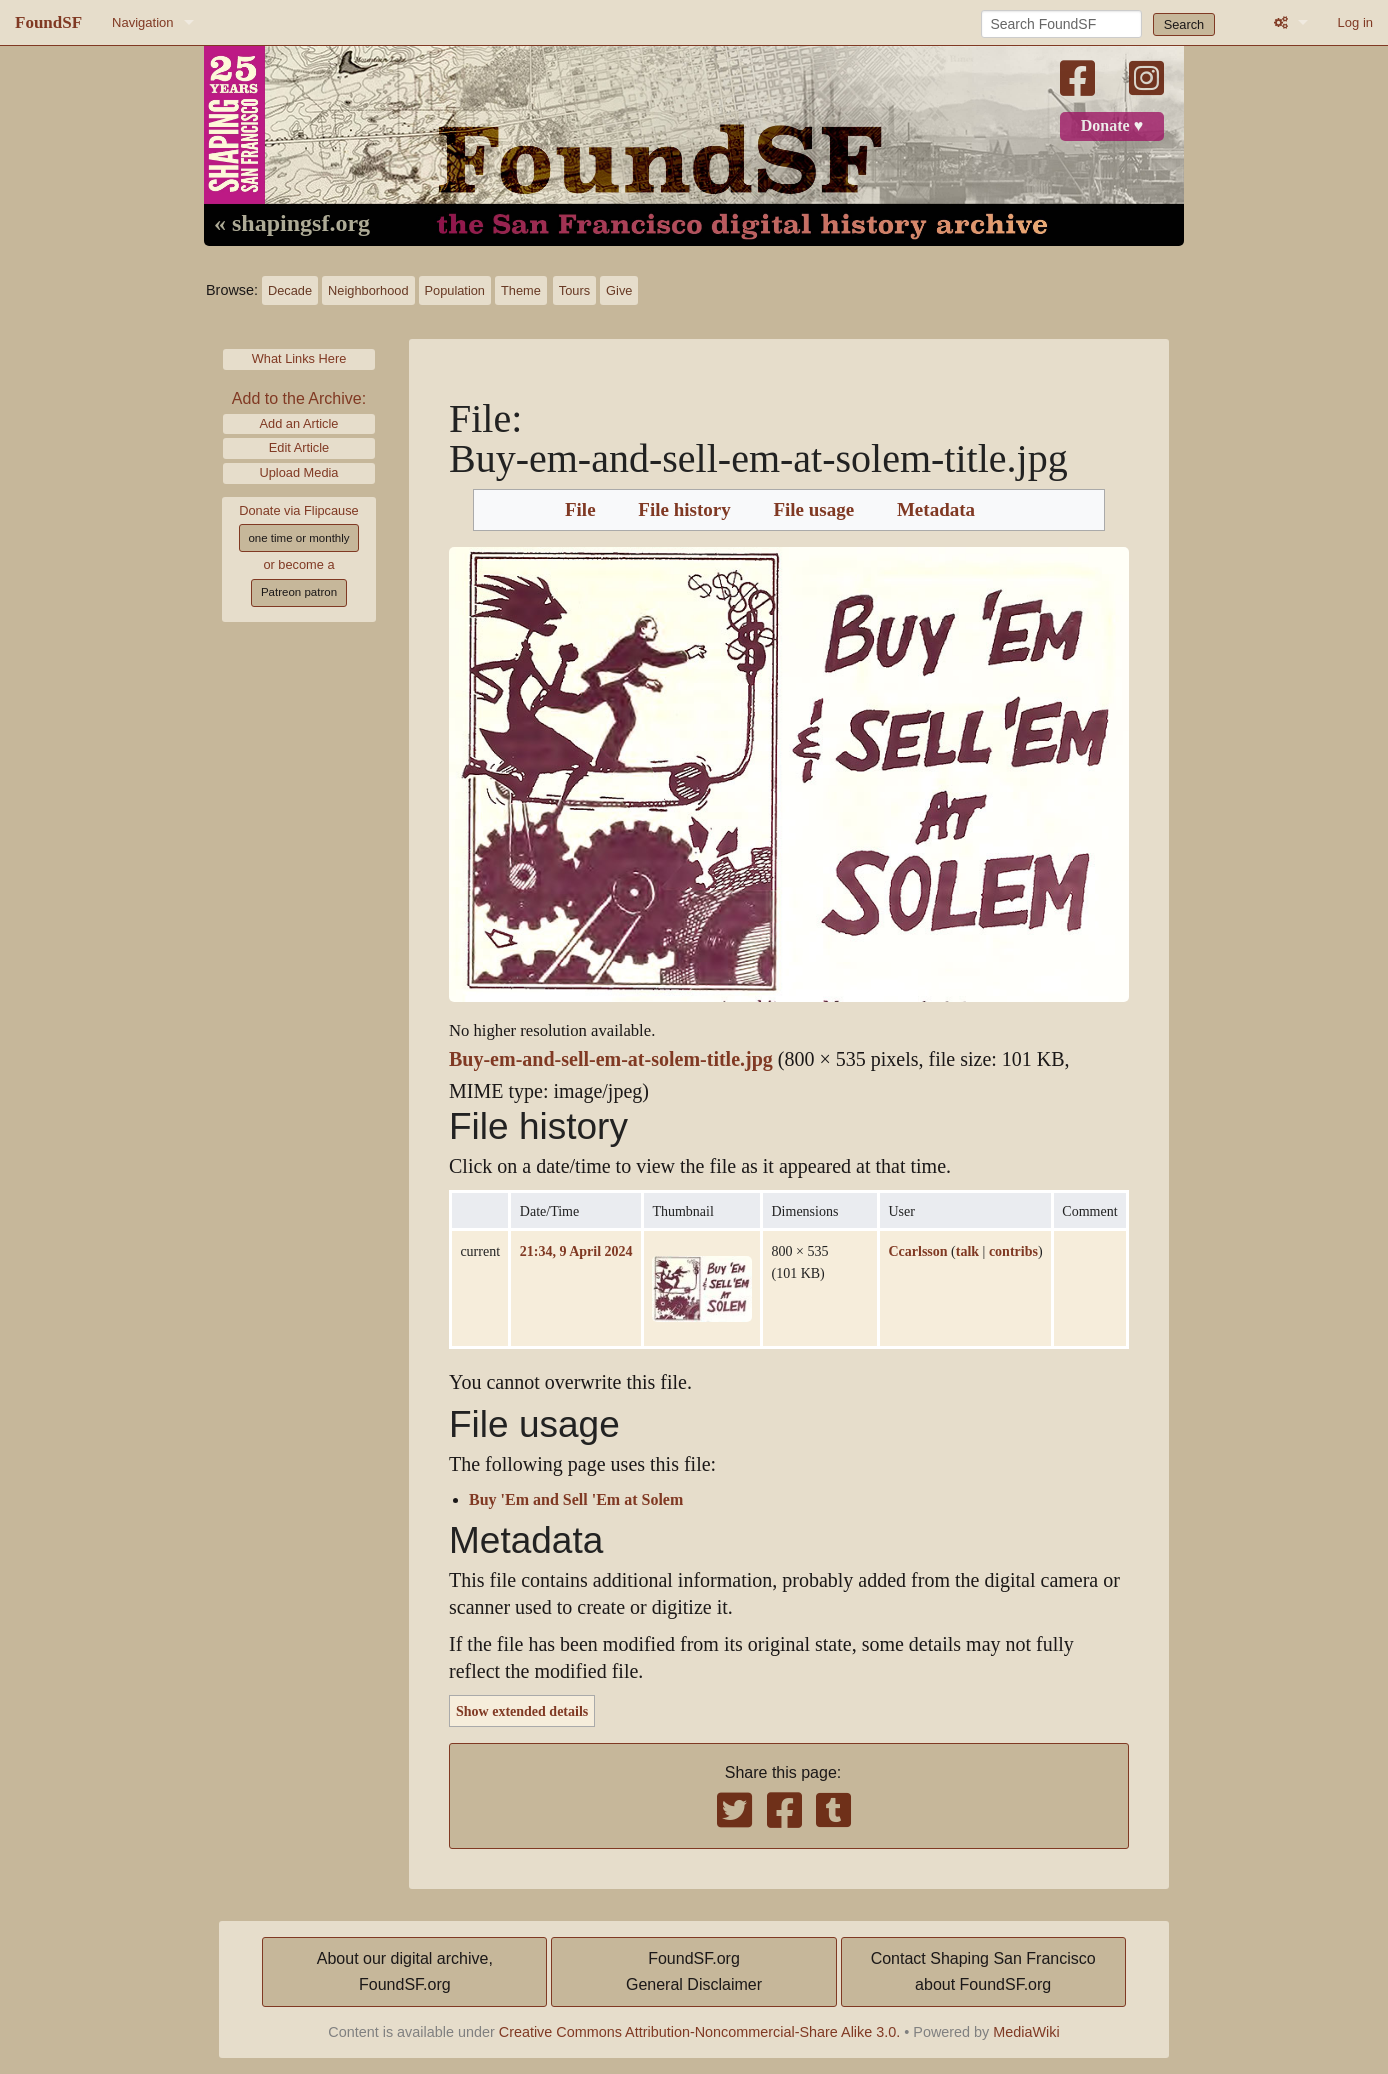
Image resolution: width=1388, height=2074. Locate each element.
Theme (521, 290)
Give (619, 290)
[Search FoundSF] (1061, 24)
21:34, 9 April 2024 (576, 1251)
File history (684, 510)
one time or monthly (298, 538)
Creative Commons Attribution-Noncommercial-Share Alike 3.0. (700, 2032)
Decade (290, 290)
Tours (574, 290)
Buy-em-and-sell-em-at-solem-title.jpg (611, 1059)
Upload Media (299, 472)
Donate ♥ (1112, 126)
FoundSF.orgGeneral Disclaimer (694, 1971)
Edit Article (299, 447)
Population (455, 290)
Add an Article (299, 423)
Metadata (936, 510)
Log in (1355, 22)
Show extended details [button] (522, 1711)
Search (1184, 24)
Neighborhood (368, 290)
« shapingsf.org (292, 224)
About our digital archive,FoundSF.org (405, 1971)
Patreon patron (299, 592)
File (580, 510)
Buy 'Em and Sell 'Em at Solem (576, 1500)
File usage (813, 510)
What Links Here (299, 358)
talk (967, 1251)
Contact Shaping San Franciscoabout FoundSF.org (983, 1971)
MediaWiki (1026, 2032)
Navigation (142, 22)
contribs (1013, 1251)
